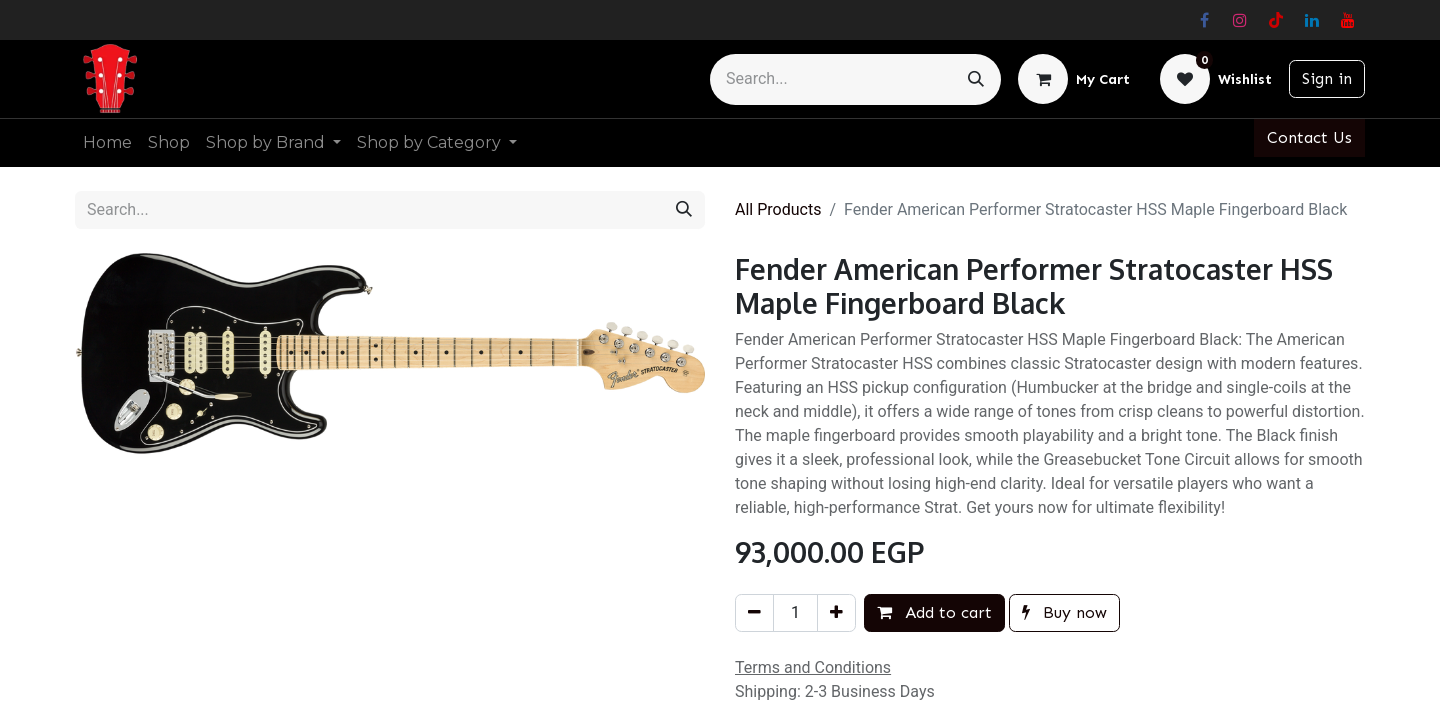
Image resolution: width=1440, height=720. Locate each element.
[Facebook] (1204, 20)
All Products (778, 209)
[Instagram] (1240, 20)
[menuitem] (107, 143)
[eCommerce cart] (1074, 79)
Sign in (1327, 78)
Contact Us (1309, 137)
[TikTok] (1276, 20)
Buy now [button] (1064, 612)
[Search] (976, 79)
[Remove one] (754, 613)
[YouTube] (1348, 20)
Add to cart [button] (934, 612)
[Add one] (836, 613)
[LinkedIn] (1312, 20)
